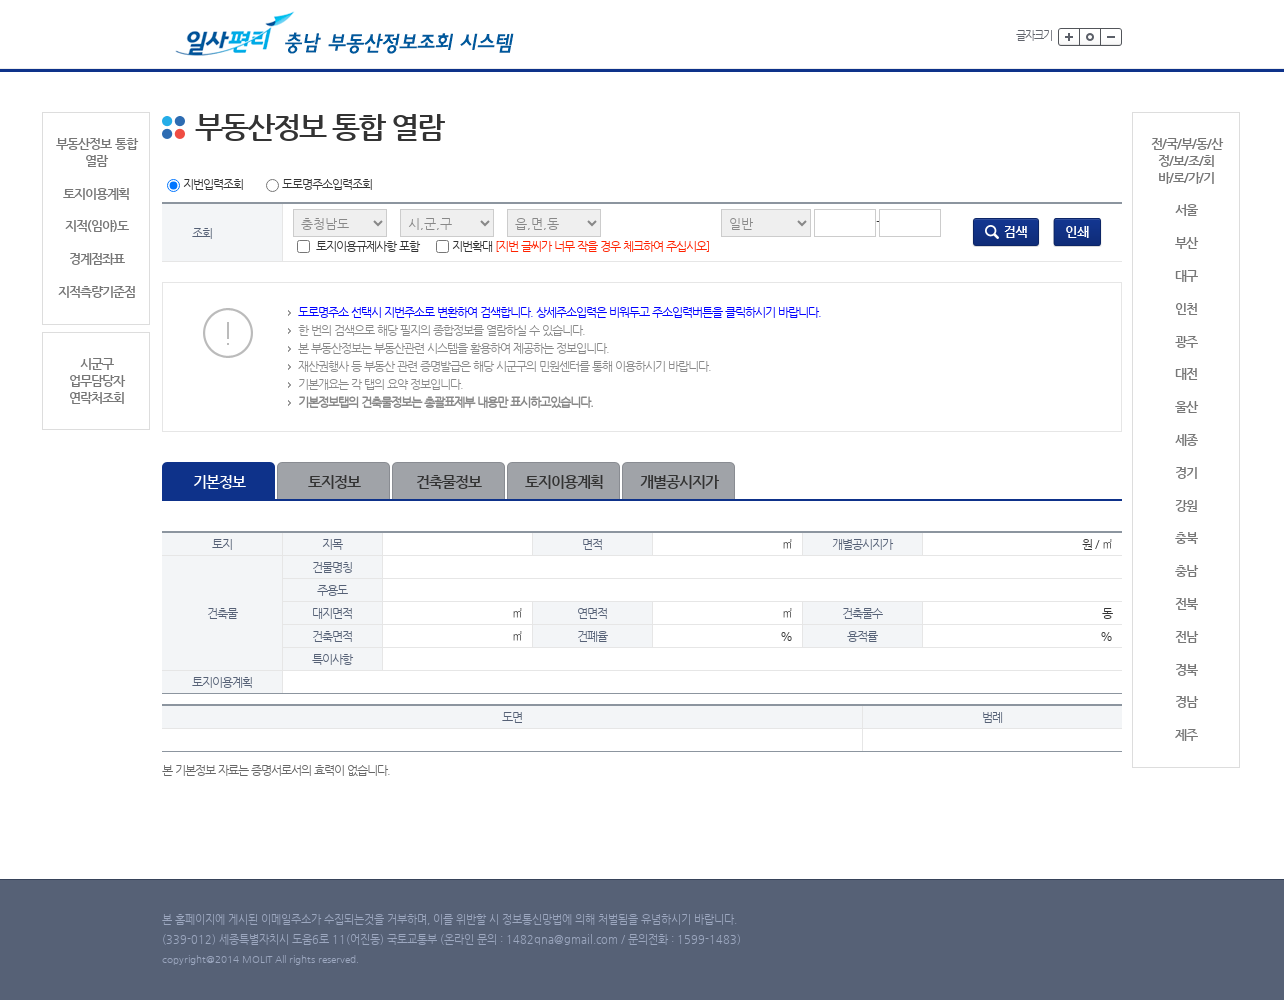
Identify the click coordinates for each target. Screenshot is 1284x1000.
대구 (1186, 275)
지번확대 (572, 246)
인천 (1186, 308)
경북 (1186, 669)
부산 (1186, 242)
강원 (1186, 505)
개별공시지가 (679, 481)
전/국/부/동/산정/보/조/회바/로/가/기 (1186, 160)
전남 (1186, 636)
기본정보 (219, 481)
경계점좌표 (96, 258)
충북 (1186, 537)
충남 (1186, 570)
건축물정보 (448, 481)
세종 (1186, 439)
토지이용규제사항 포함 (358, 246)
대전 (1186, 373)
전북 (1186, 603)
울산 (1186, 406)
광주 (1186, 341)
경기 (1186, 472)
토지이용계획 (96, 193)
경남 (1186, 701)
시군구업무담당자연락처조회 (96, 380)
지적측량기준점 (96, 291)
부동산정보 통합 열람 (96, 152)
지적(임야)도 (96, 225)
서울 (1186, 209)
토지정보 (334, 481)
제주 (1186, 734)
